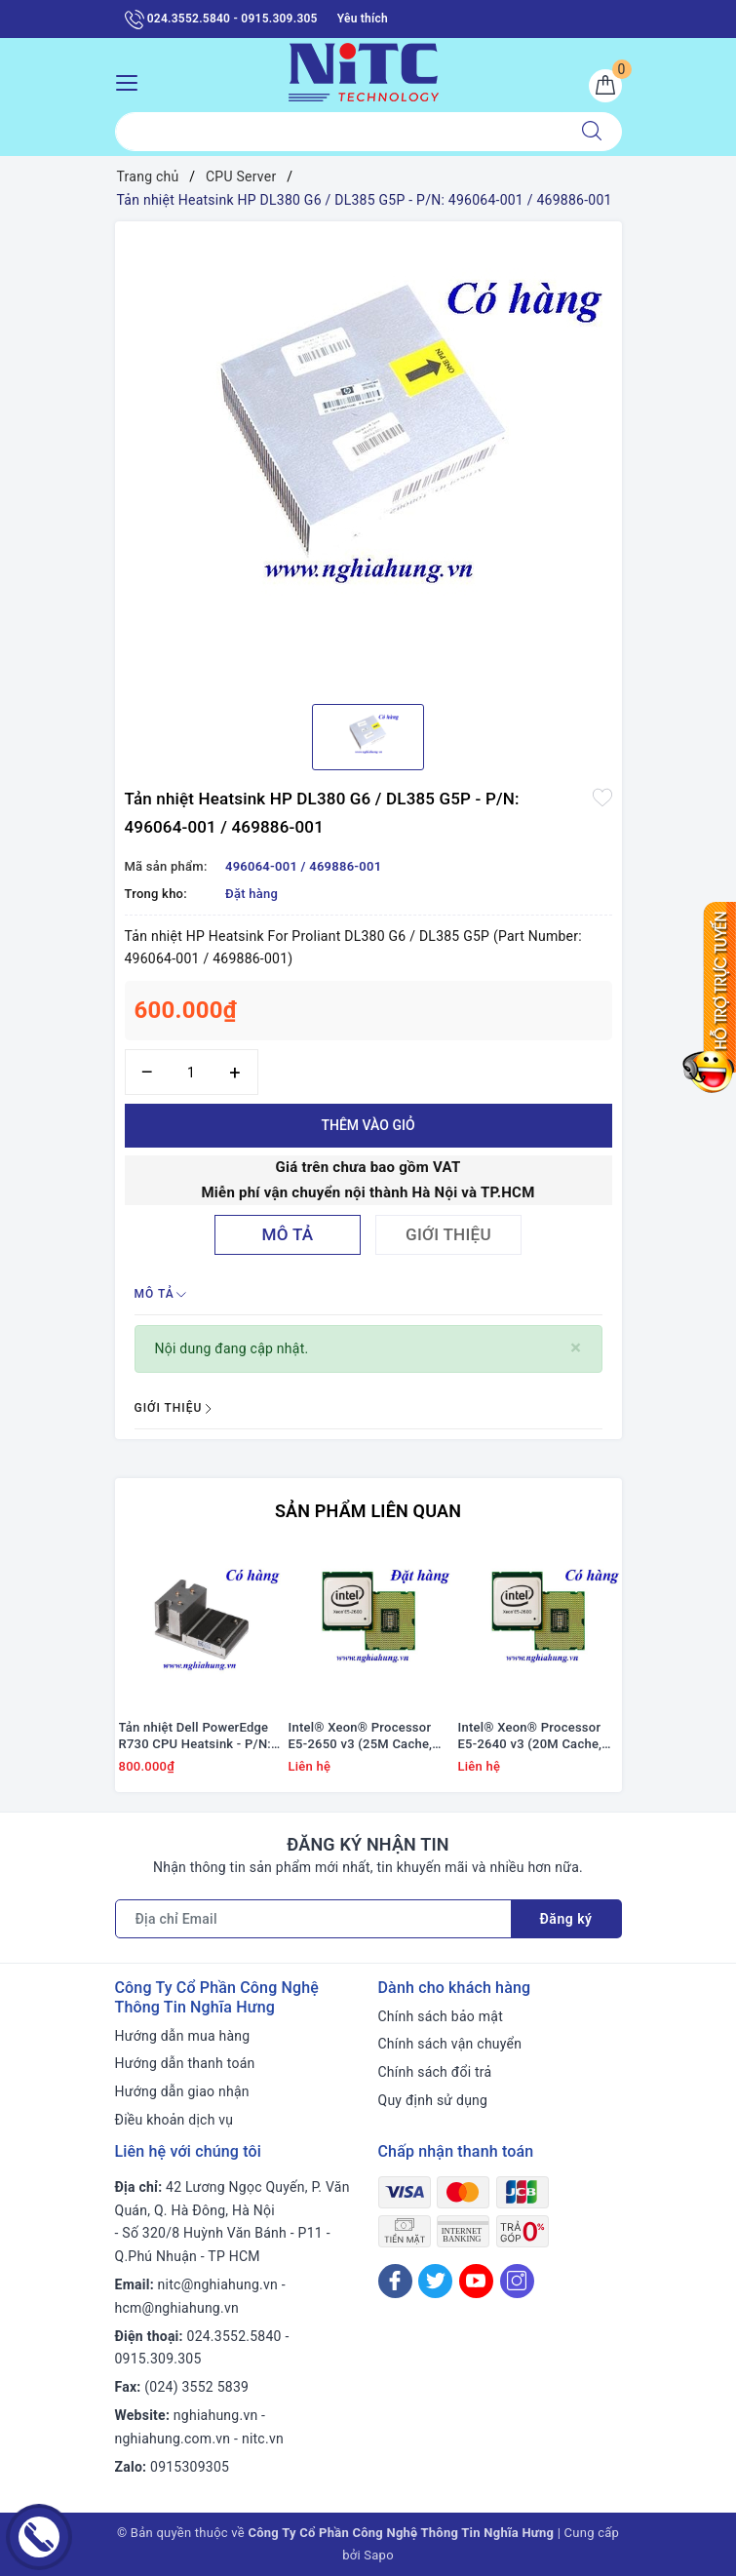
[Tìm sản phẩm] (338, 131)
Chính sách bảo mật (440, 2016)
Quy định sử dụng (433, 2100)
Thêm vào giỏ (367, 1125)
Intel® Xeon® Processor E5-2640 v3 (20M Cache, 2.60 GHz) (530, 1736)
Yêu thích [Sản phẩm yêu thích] (362, 18)
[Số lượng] (191, 1072)
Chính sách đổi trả (435, 2072)
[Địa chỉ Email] (313, 1918)
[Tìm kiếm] (592, 131)
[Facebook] (395, 2281)
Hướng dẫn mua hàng (183, 2036)
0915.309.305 (158, 2358)
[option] (368, 455)
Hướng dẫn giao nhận (182, 2091)
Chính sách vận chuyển (450, 2043)
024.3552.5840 (234, 2336)
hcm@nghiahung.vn (177, 2308)
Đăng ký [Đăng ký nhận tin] (566, 1919)
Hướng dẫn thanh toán (185, 2063)
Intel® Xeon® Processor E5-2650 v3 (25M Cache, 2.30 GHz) (361, 1736)
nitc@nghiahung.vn (218, 2284)
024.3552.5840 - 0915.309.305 (221, 19)
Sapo (379, 2555)
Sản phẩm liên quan (368, 1511)
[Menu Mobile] (132, 80)
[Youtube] (476, 2281)
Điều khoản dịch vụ (174, 2119)
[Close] (575, 1348)
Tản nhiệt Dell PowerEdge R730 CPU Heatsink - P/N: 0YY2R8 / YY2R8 (195, 1736)
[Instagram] (517, 2281)
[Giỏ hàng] (605, 85)
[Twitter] (435, 2281)
